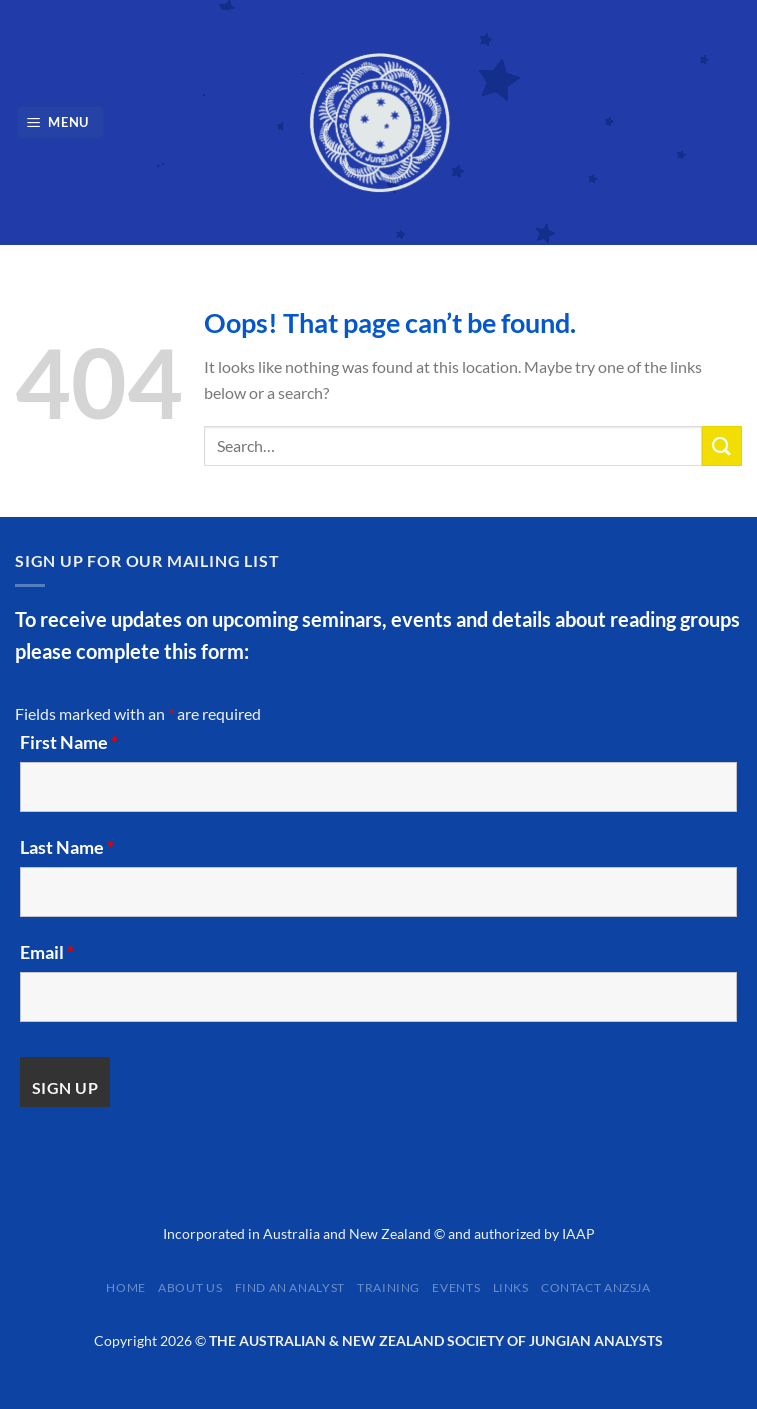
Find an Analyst (290, 1287)
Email (47, 952)
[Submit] (722, 445)
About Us (190, 1287)
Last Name (67, 847)
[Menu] (61, 122)
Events (456, 1287)
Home (125, 1287)
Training (388, 1287)
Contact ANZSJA (596, 1287)
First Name (69, 742)
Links (511, 1287)
